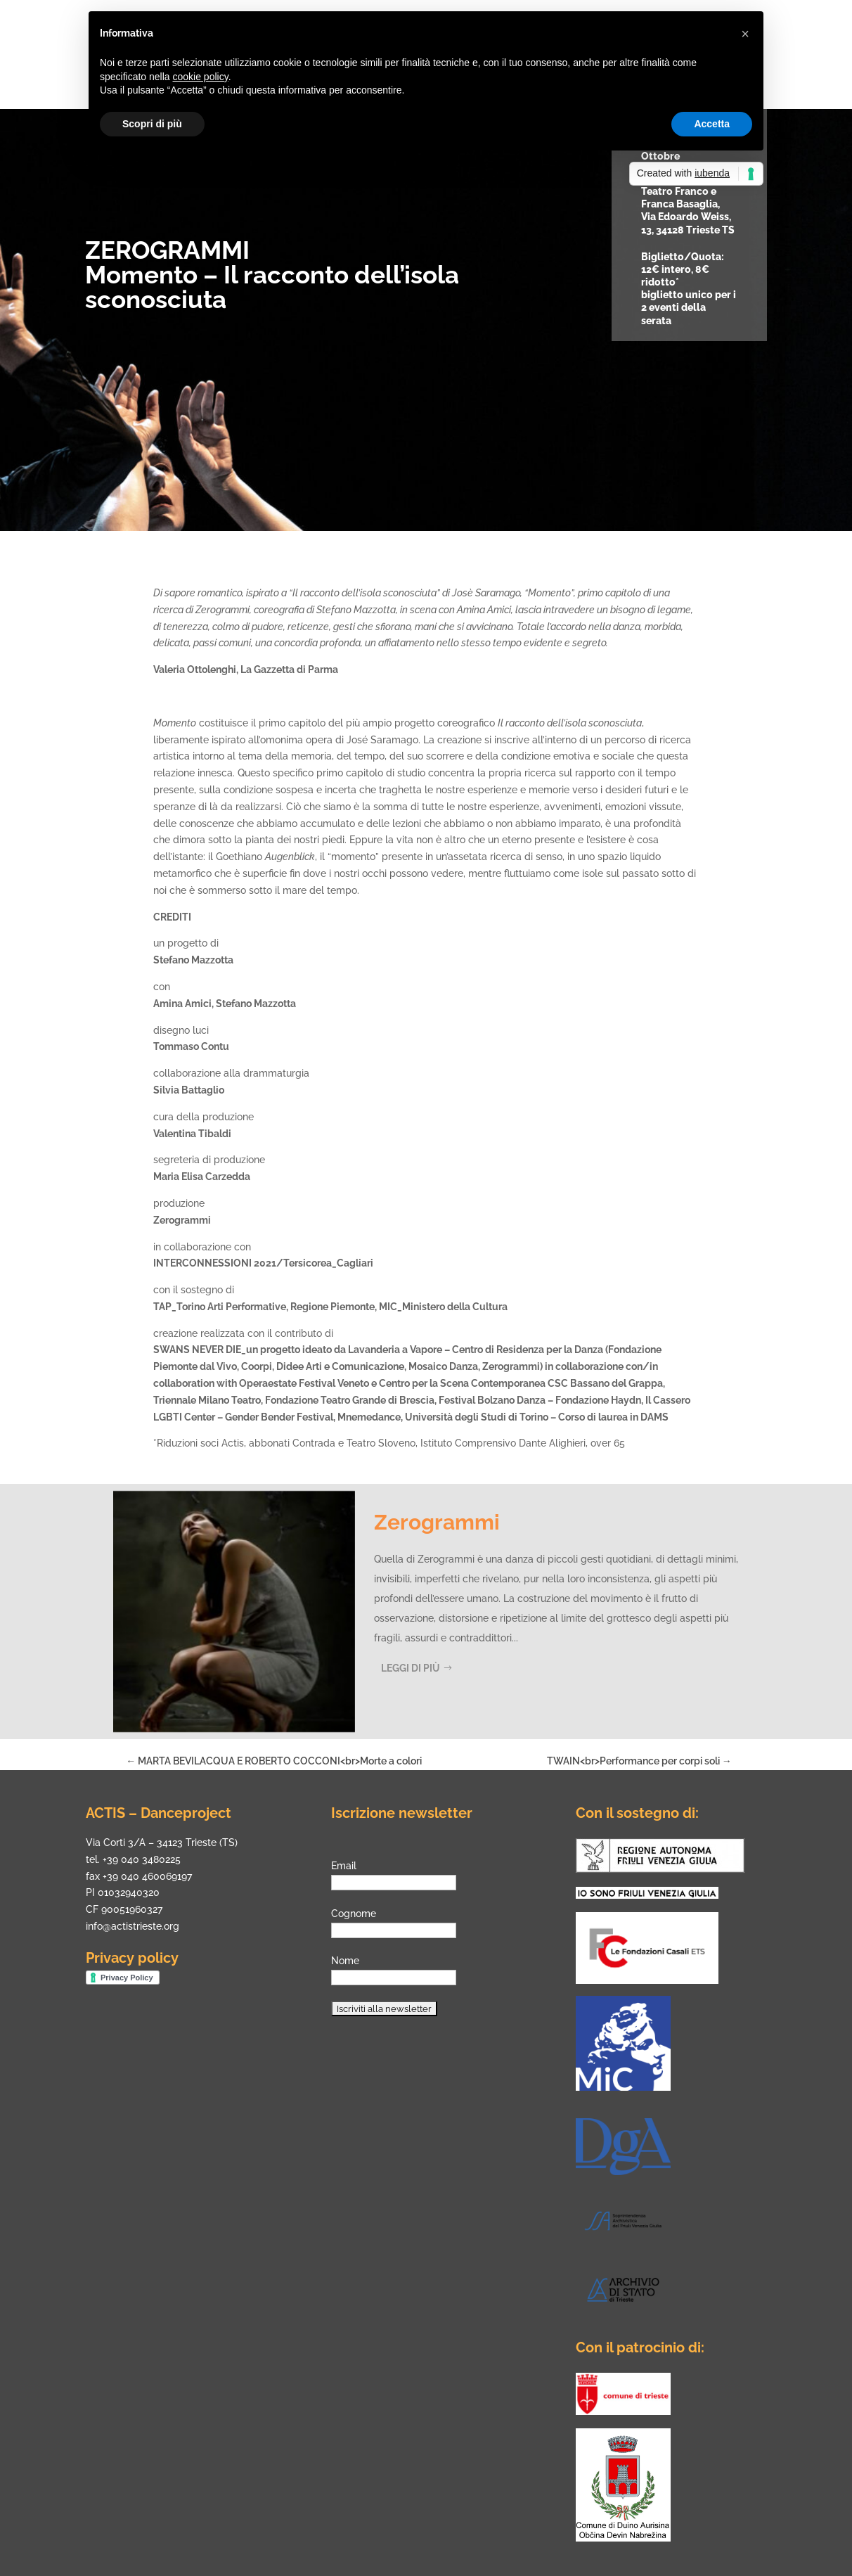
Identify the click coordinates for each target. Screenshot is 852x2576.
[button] (745, 34)
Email (343, 1865)
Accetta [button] (712, 123)
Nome (345, 1960)
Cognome (353, 1913)
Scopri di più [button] (152, 123)
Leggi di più (410, 1668)
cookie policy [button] (200, 76)
